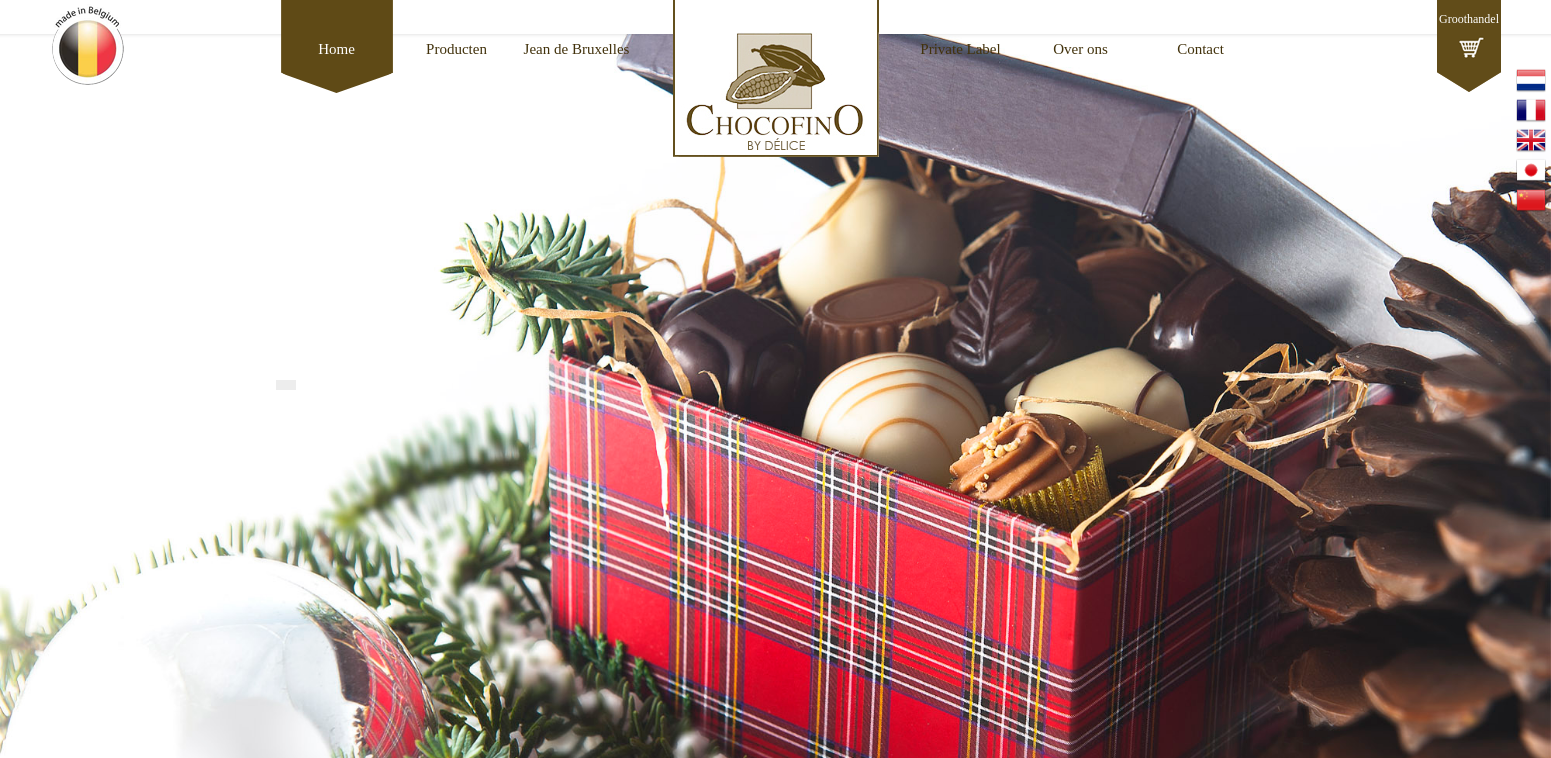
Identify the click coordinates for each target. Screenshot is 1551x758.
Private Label (960, 49)
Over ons (1080, 49)
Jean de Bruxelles (577, 49)
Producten (456, 49)
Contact (1200, 49)
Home (336, 49)
